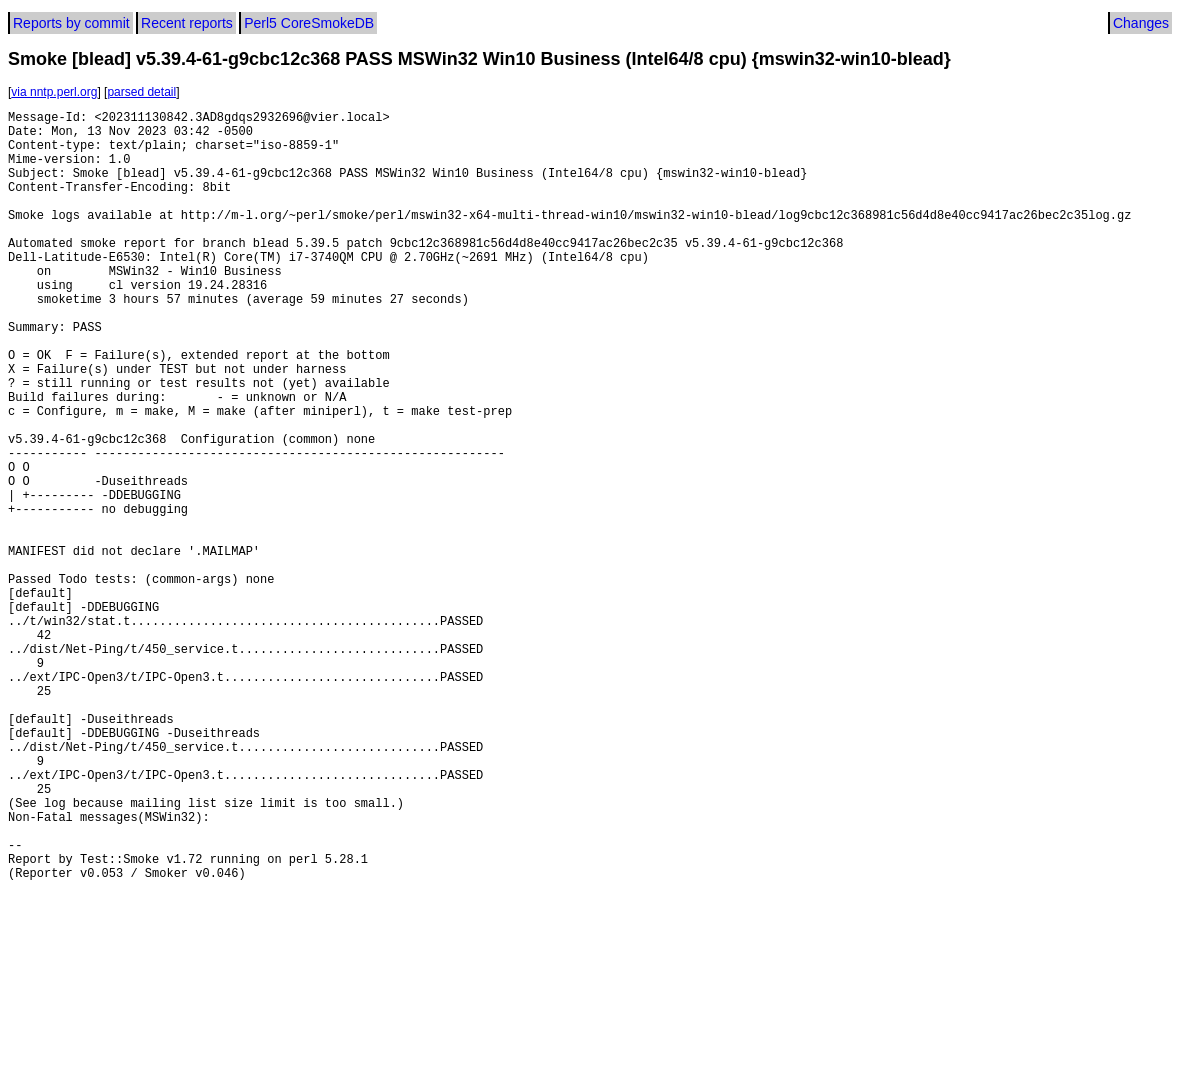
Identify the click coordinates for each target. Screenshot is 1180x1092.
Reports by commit (71, 23)
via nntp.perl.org (54, 92)
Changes (1141, 23)
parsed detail (141, 92)
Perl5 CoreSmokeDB (309, 23)
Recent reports (187, 23)
